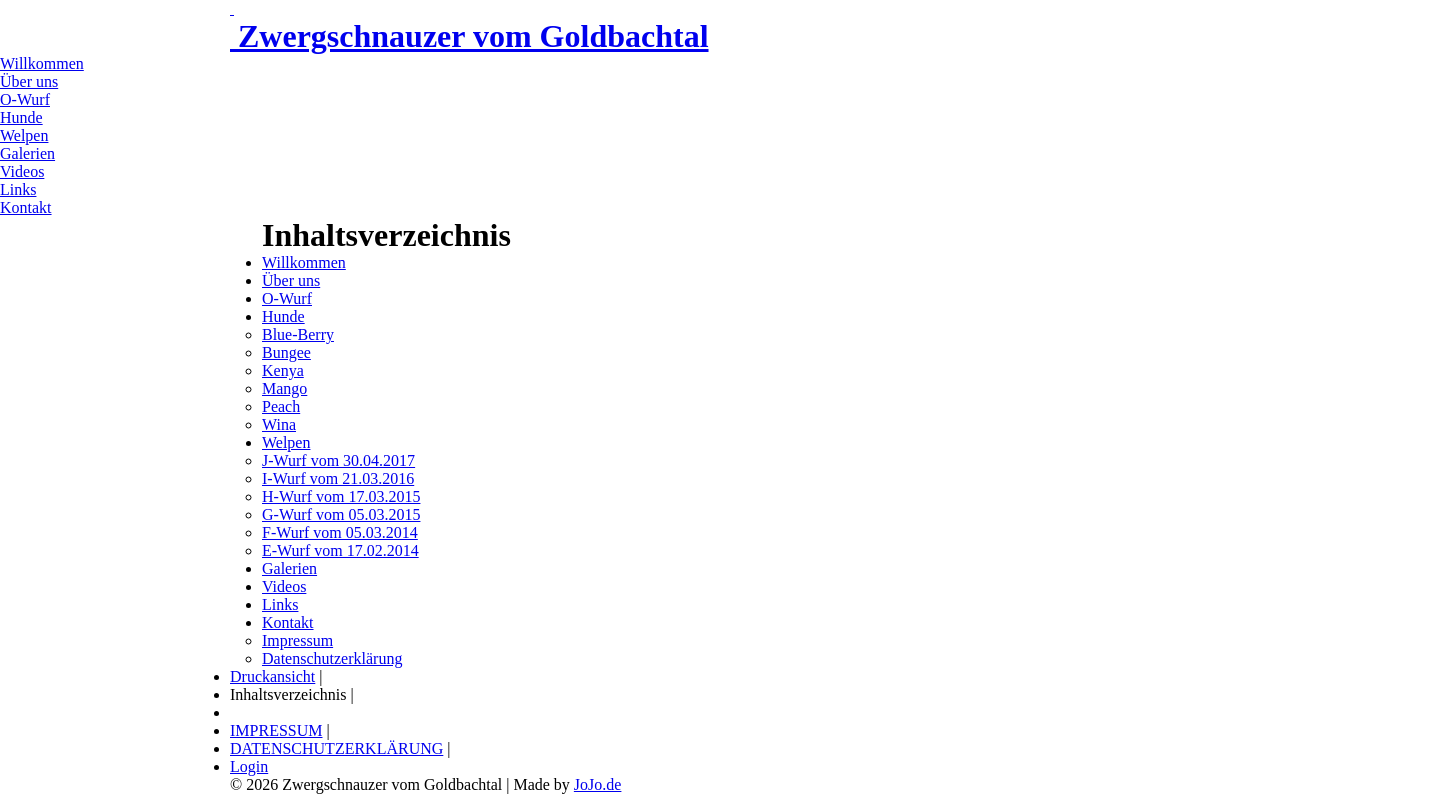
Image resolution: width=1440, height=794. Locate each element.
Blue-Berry (298, 334)
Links (18, 189)
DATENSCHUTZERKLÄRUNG (336, 748)
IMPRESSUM (276, 730)
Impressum (297, 640)
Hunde (21, 117)
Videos (22, 171)
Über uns (29, 81)
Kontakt (26, 207)
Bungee (286, 352)
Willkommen (42, 63)
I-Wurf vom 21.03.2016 (338, 478)
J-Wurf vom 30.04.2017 (338, 460)
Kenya (283, 370)
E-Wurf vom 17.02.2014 (340, 550)
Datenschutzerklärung (332, 658)
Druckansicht (272, 676)
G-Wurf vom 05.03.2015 (341, 514)
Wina (279, 424)
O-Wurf (25, 99)
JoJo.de (598, 784)
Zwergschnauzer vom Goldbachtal (469, 36)
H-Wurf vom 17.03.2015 (341, 496)
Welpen (24, 135)
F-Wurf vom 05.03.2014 (340, 532)
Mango (284, 388)
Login (249, 766)
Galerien (27, 153)
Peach (281, 406)
